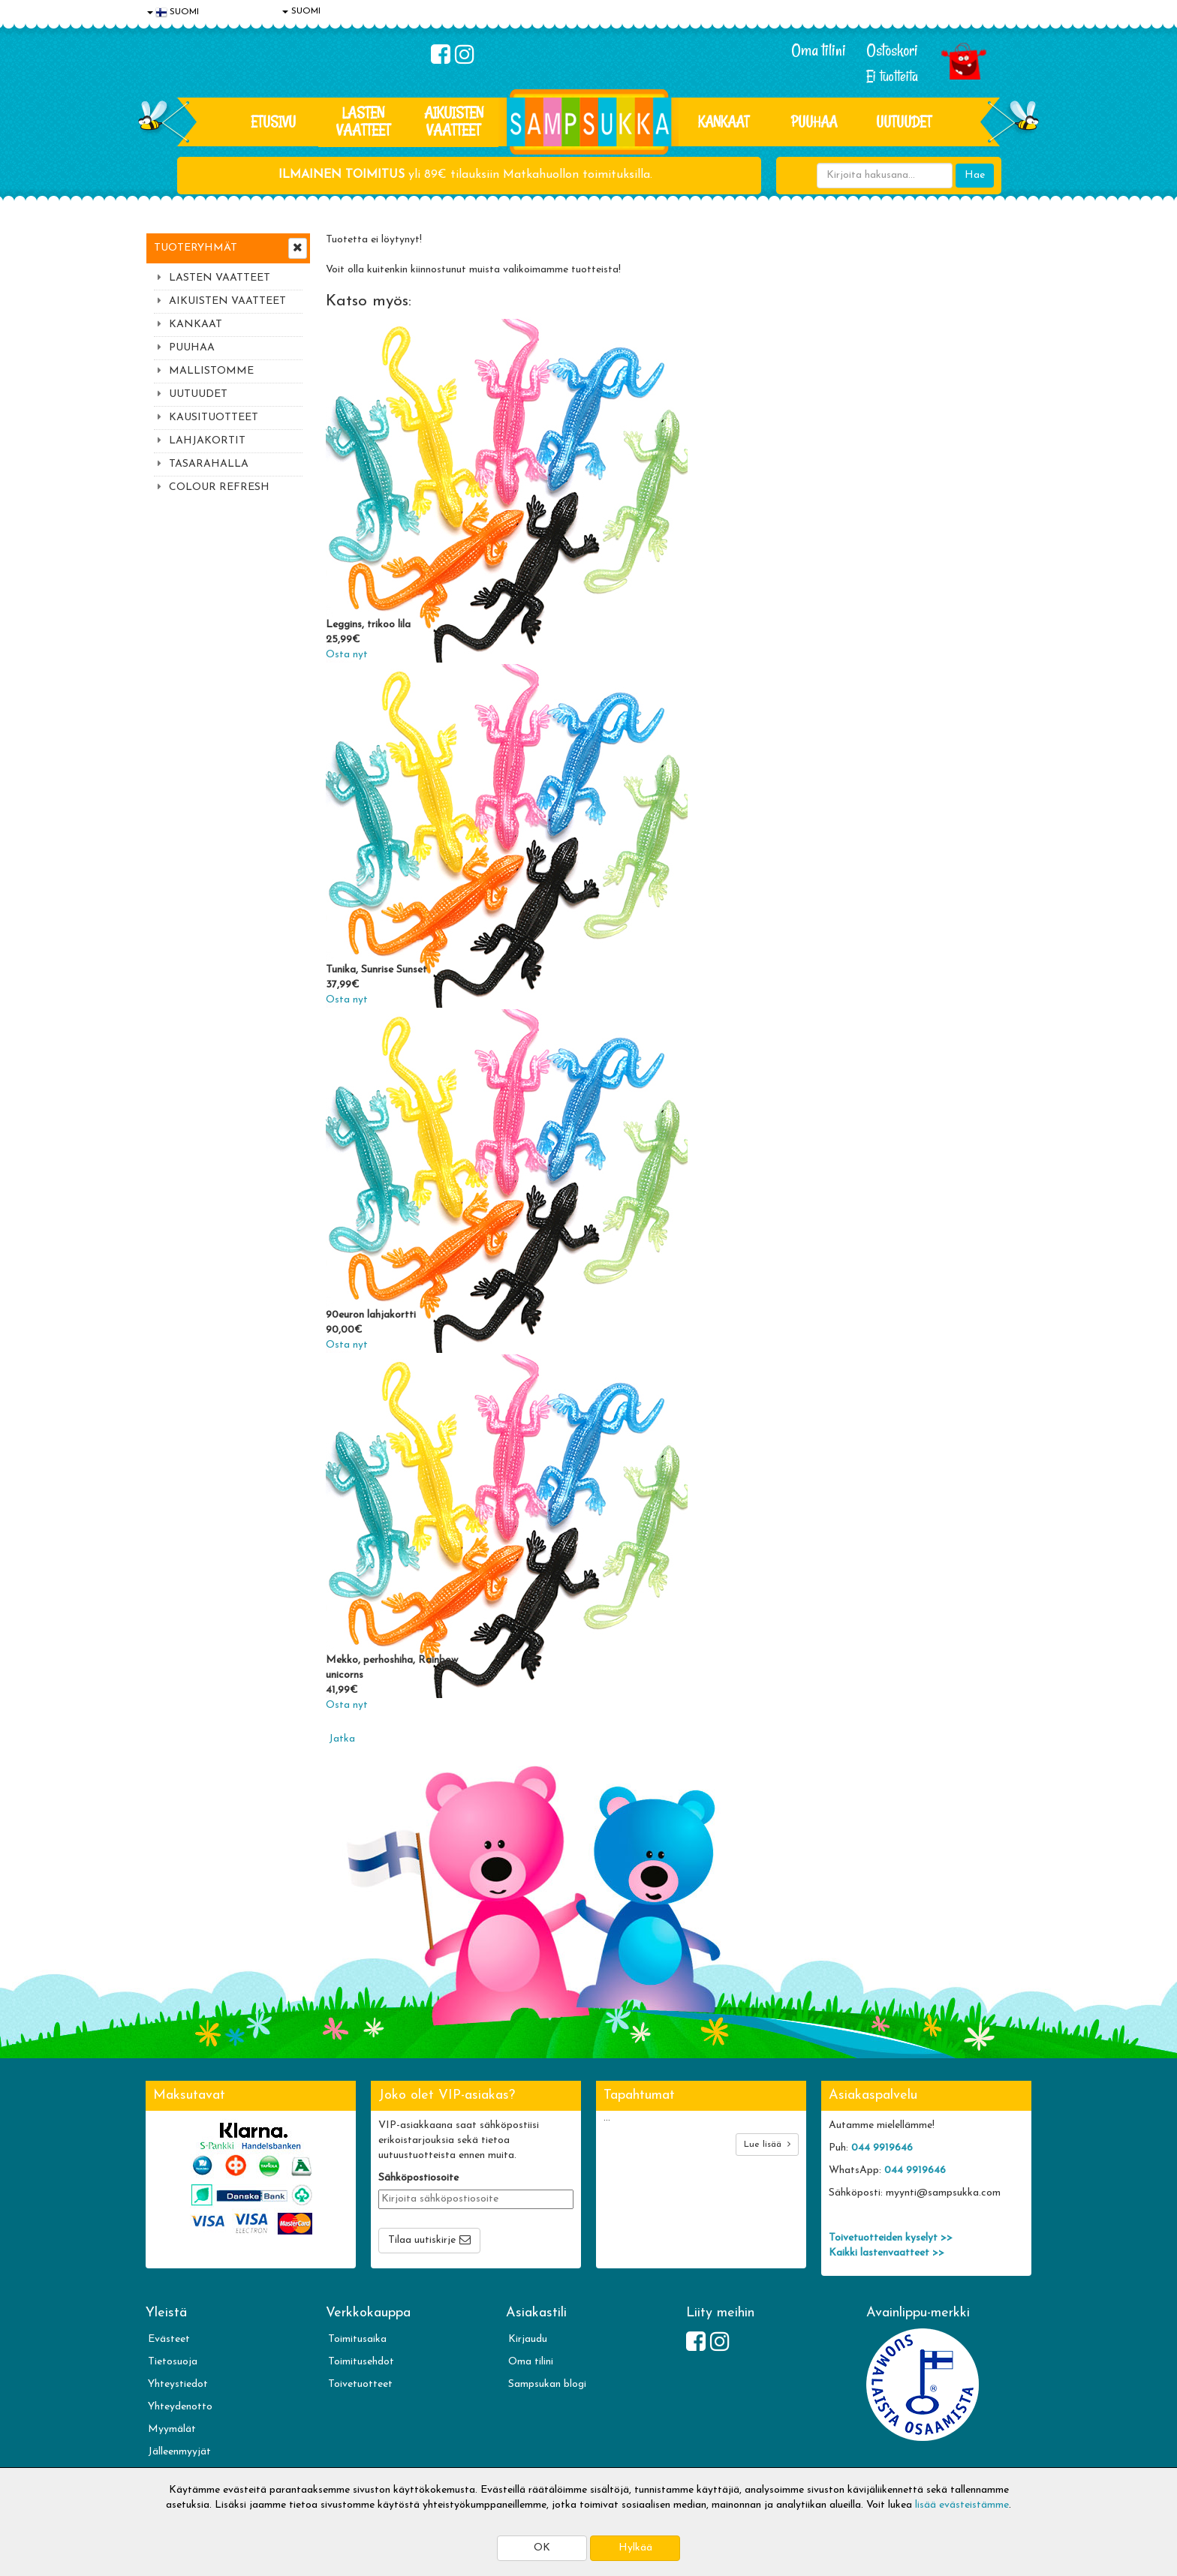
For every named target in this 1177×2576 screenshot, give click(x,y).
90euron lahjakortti (371, 1315)
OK (542, 2547)
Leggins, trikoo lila (368, 624)
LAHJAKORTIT (207, 440)
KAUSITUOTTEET (213, 417)
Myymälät (172, 2429)
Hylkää (635, 2547)
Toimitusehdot (361, 2361)
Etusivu (273, 122)
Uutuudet (904, 122)
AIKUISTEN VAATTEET (453, 121)
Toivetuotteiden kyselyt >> (891, 2238)
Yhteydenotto (180, 2406)
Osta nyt (347, 654)
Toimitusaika (357, 2339)
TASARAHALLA (208, 464)
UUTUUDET (198, 394)
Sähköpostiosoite (418, 2178)
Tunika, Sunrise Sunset (376, 969)
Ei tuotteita (892, 76)
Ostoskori (892, 50)
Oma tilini (818, 50)
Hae (975, 175)
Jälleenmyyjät (179, 2451)
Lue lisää (767, 2144)
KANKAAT (723, 122)
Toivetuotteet (360, 2384)
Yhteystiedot (178, 2384)
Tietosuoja (172, 2361)
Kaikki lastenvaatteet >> (886, 2253)
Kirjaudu (527, 2339)
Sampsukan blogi (547, 2384)
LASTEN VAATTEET (363, 121)
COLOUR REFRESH (219, 487)
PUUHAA (814, 122)
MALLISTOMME (211, 371)
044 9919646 (882, 2148)
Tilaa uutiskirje (422, 2240)
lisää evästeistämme (962, 2505)
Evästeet (169, 2339)
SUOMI (301, 11)
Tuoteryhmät (195, 248)
